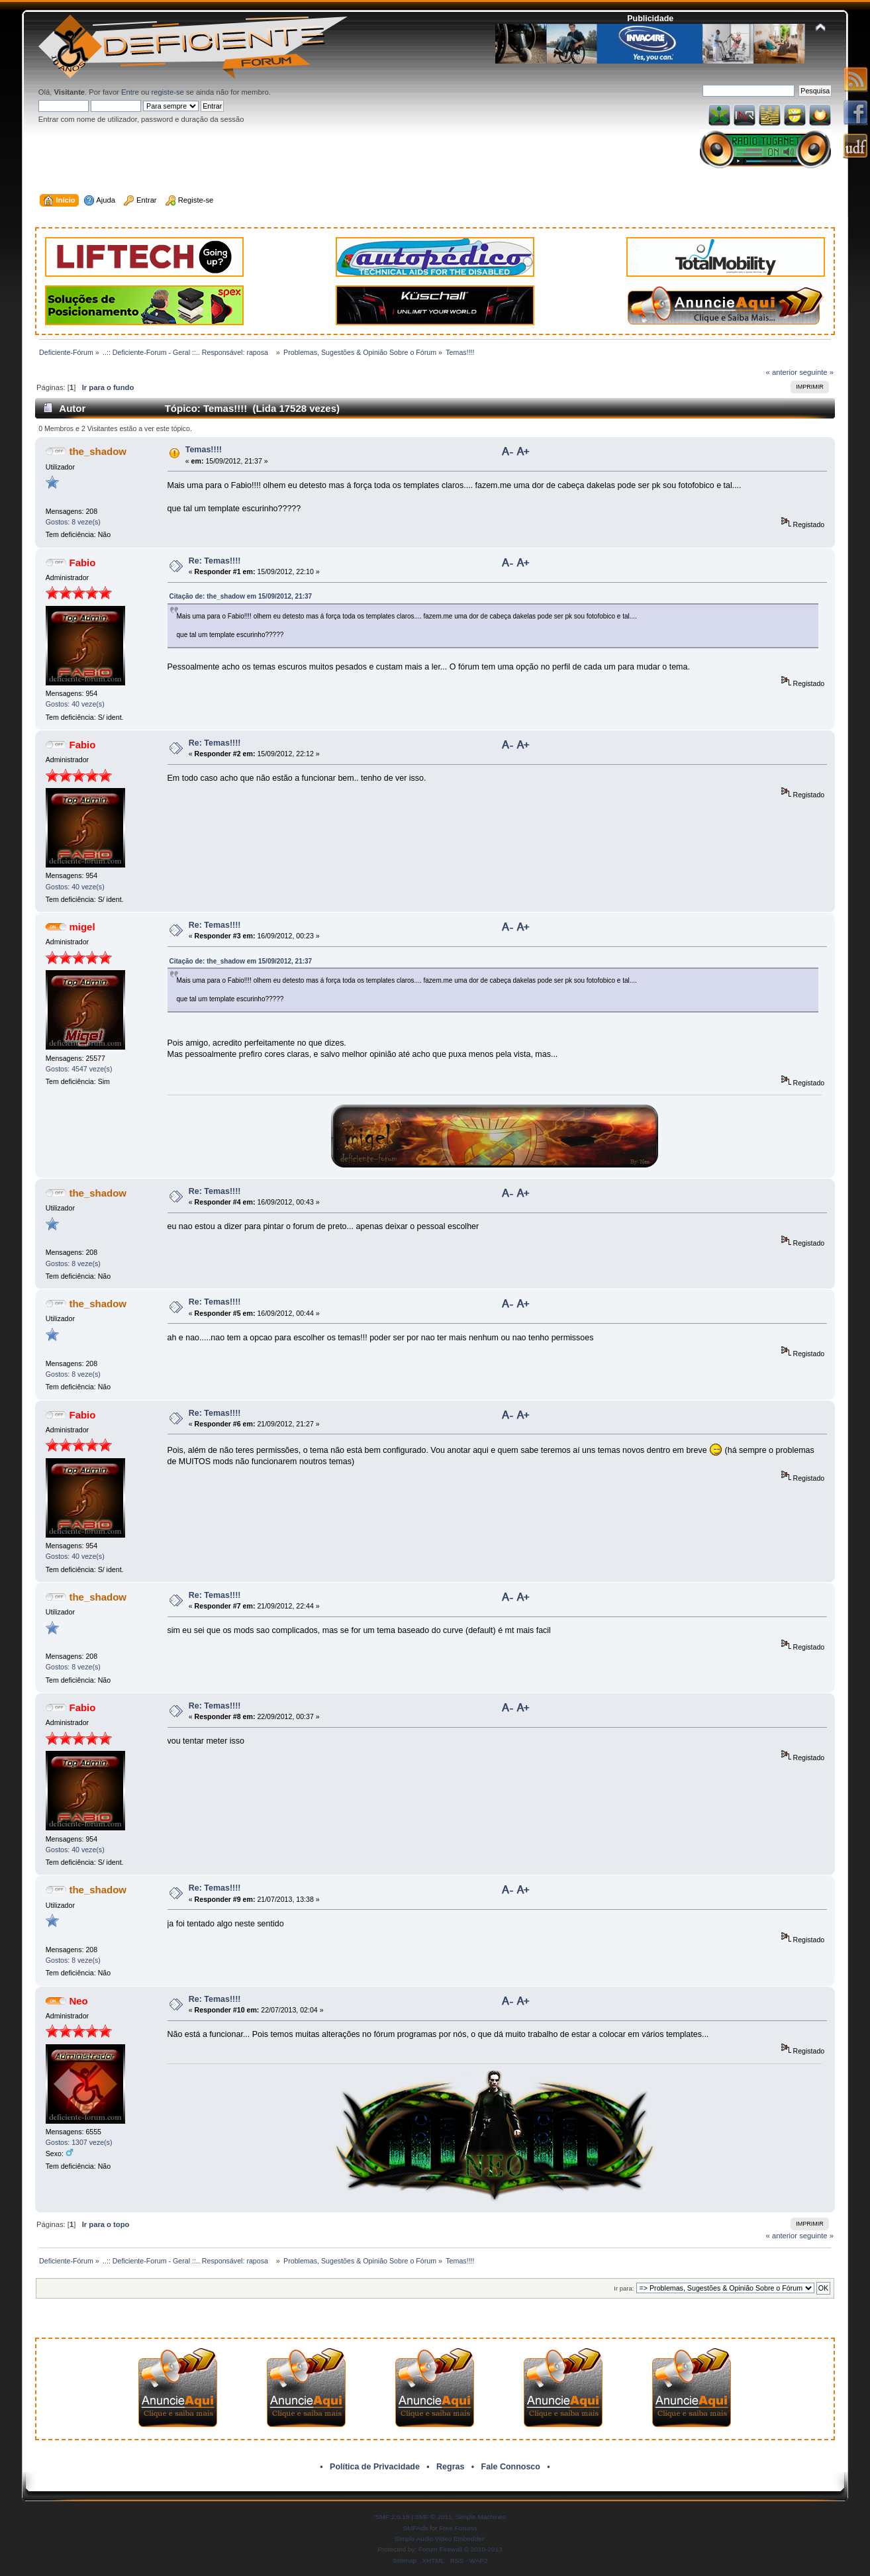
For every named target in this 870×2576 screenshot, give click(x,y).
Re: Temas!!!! (215, 561)
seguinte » (816, 372)
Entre (130, 92)
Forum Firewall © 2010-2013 (460, 2549)
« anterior (781, 372)
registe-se (168, 92)
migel (82, 926)
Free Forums (458, 2528)
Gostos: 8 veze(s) (73, 522)
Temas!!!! (203, 449)
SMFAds (415, 2528)
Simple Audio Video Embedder (439, 2538)
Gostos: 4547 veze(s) (79, 1069)
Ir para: (624, 2288)
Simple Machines (481, 2516)
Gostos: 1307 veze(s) (79, 2142)
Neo (78, 2000)
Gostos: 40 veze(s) (75, 704)
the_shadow (97, 451)
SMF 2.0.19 (392, 2516)
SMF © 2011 (433, 2516)
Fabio (82, 562)
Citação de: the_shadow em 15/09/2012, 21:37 (241, 596)
